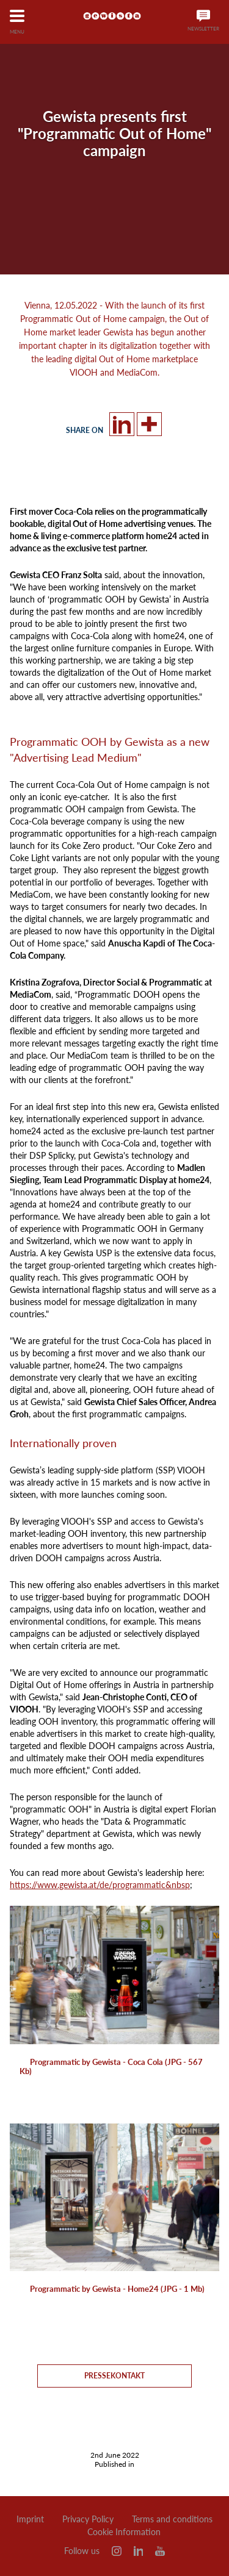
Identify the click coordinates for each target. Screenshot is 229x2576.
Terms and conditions (172, 2519)
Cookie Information (124, 2532)
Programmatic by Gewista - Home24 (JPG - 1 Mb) (117, 2289)
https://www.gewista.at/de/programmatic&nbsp (100, 1885)
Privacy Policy (88, 2519)
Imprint (30, 2519)
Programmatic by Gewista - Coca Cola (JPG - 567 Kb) (111, 2066)
